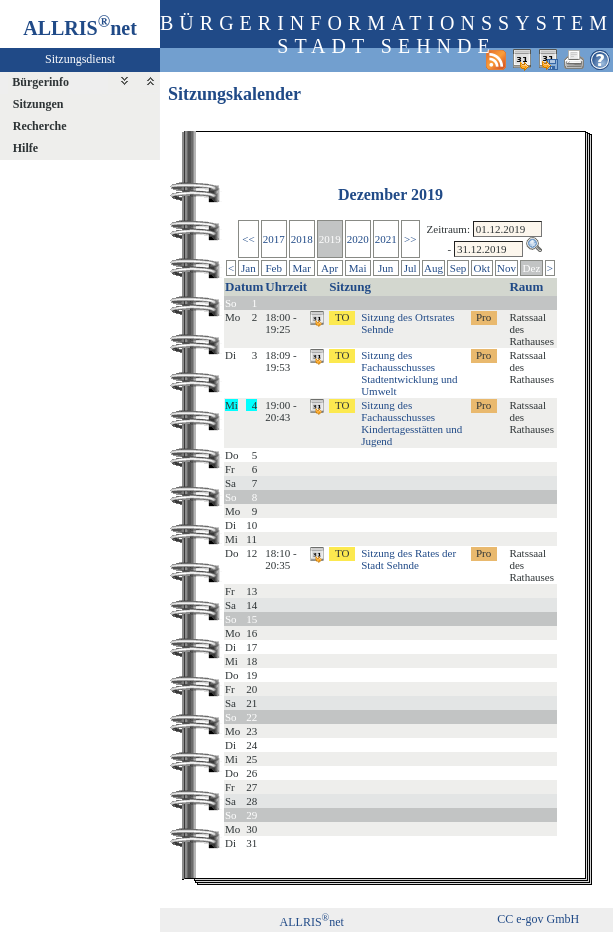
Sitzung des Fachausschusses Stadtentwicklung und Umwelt (409, 373)
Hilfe (25, 148)
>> (410, 239)
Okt (482, 268)
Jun (385, 268)
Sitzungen (38, 104)
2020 (358, 239)
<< (248, 239)
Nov (506, 268)
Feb (273, 268)
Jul (410, 268)
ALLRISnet (312, 922)
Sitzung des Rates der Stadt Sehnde (408, 559)
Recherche (40, 126)
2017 (274, 239)
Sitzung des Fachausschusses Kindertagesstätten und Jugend (411, 423)
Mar (301, 268)
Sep (458, 268)
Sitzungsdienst (80, 59)
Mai (358, 268)
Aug (433, 268)
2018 (302, 239)
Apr (329, 268)
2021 (386, 239)
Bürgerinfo (40, 82)
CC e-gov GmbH (538, 919)
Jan (248, 268)
